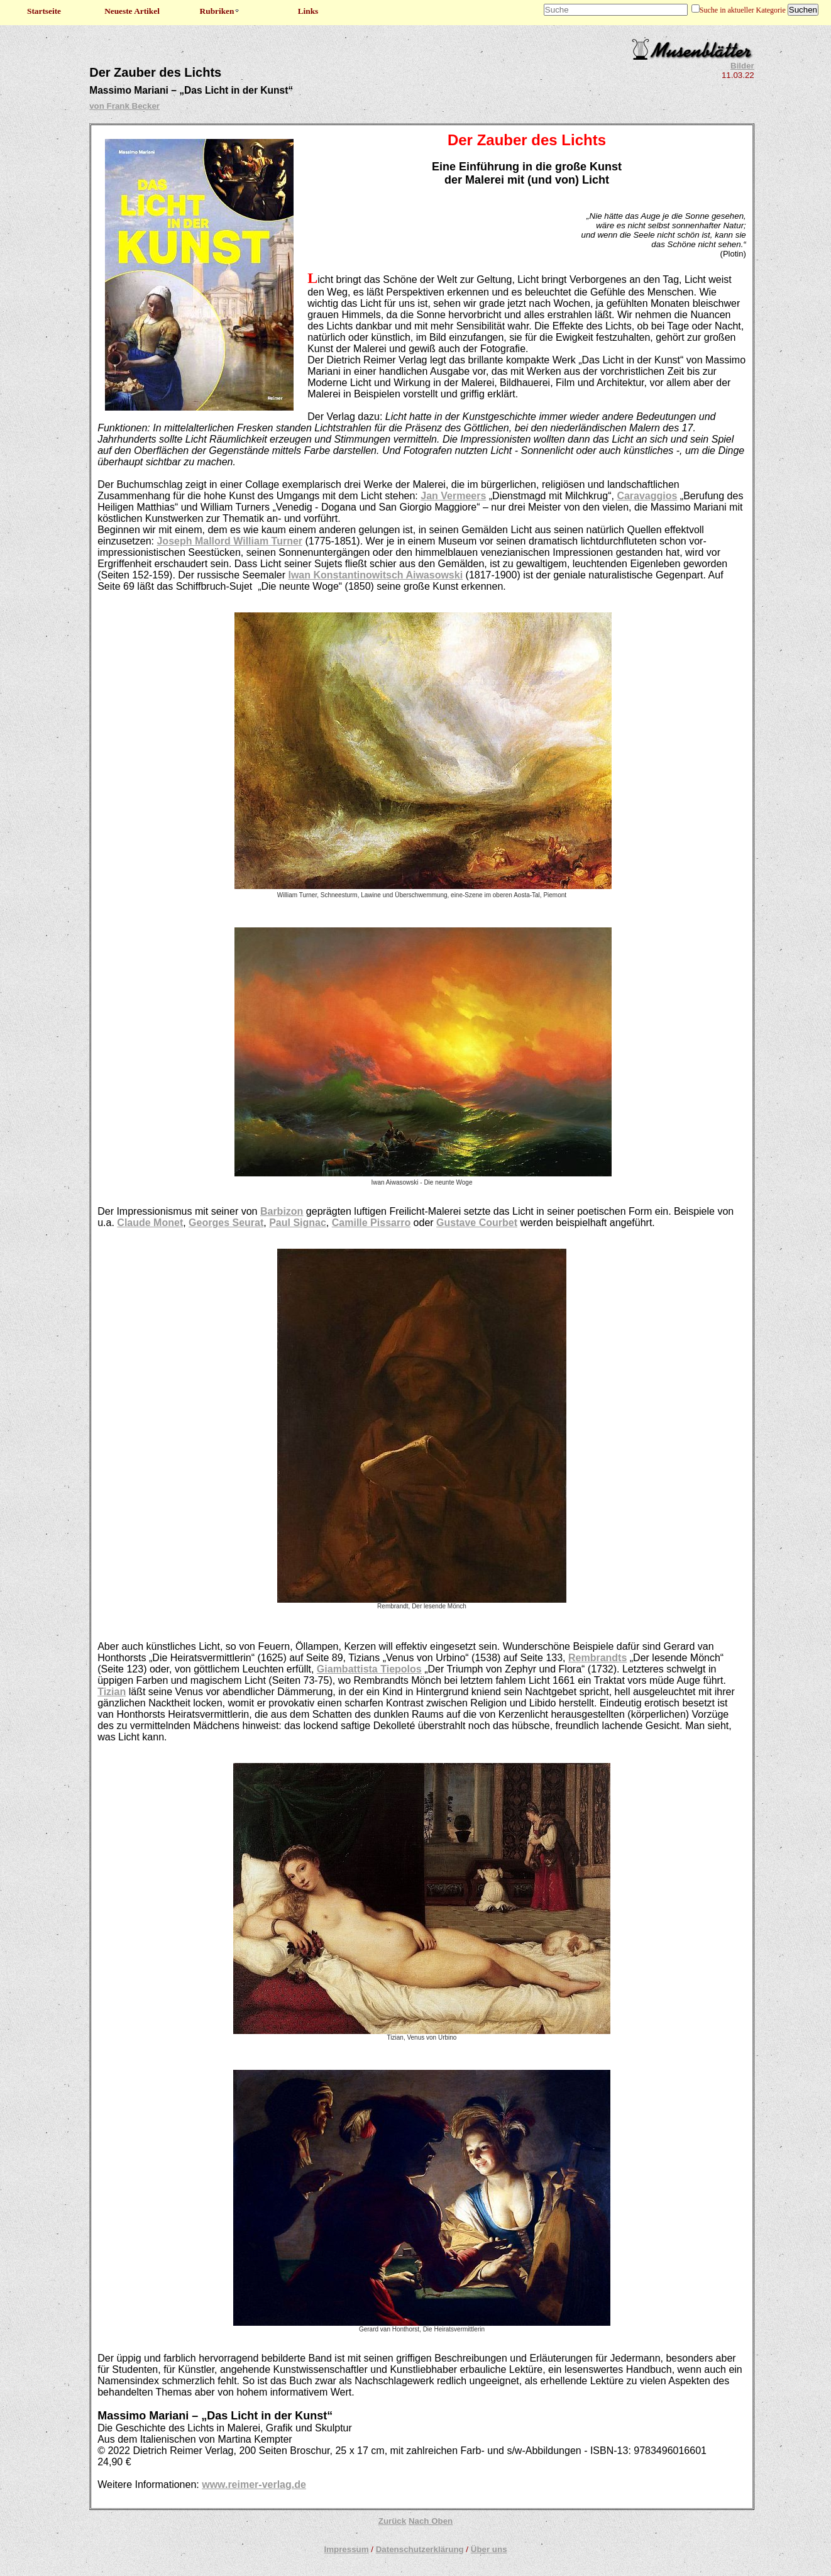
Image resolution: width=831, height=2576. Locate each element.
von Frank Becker (124, 106)
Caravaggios (647, 495)
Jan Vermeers (453, 495)
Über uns (489, 2549)
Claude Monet (150, 1222)
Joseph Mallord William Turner (229, 541)
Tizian (111, 1691)
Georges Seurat (226, 1222)
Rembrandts (597, 1657)
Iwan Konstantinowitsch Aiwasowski (375, 575)
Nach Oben (431, 2521)
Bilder (742, 65)
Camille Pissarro (371, 1222)
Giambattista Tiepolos (369, 1669)
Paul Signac (297, 1222)
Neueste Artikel (132, 11)
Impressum (346, 2549)
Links (308, 11)
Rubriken (220, 11)
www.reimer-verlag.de (254, 2484)
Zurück (392, 2521)
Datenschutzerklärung (420, 2549)
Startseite (44, 11)
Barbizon (281, 1211)
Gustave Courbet (476, 1222)
